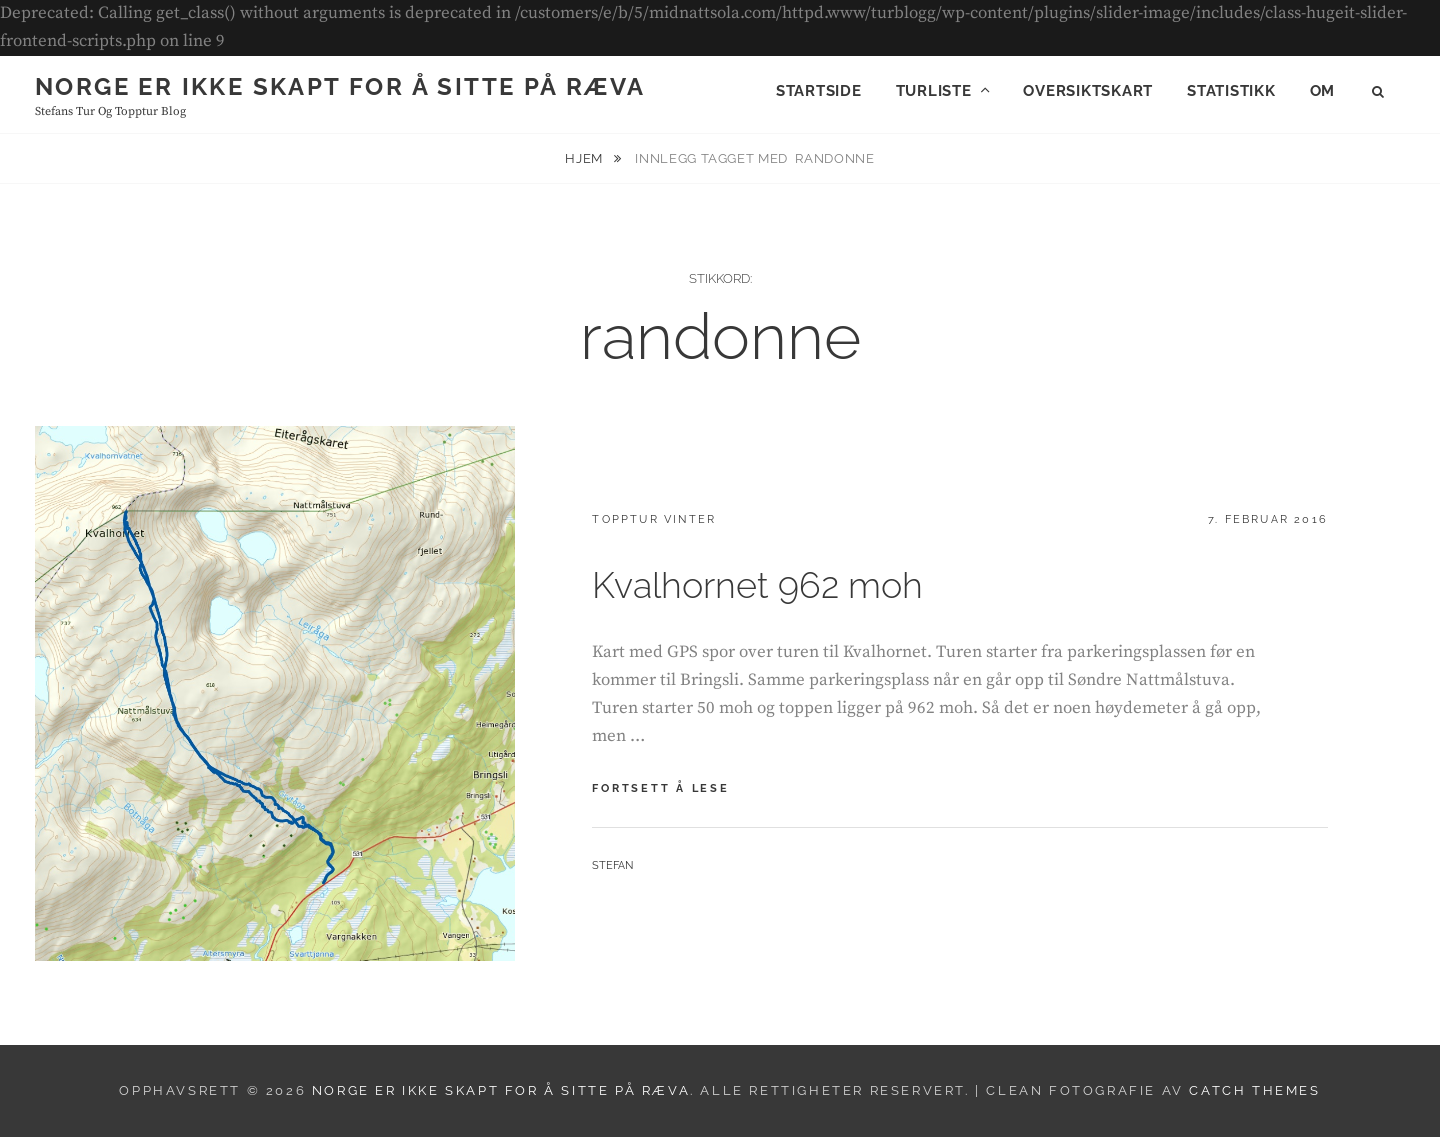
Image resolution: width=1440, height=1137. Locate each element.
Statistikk (1231, 91)
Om (1323, 91)
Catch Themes (1254, 1090)
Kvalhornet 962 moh (757, 585)
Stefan (612, 865)
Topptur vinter (654, 519)
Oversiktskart (1088, 91)
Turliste (934, 91)
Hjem (585, 158)
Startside (819, 91)
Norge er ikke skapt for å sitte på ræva (340, 86)
